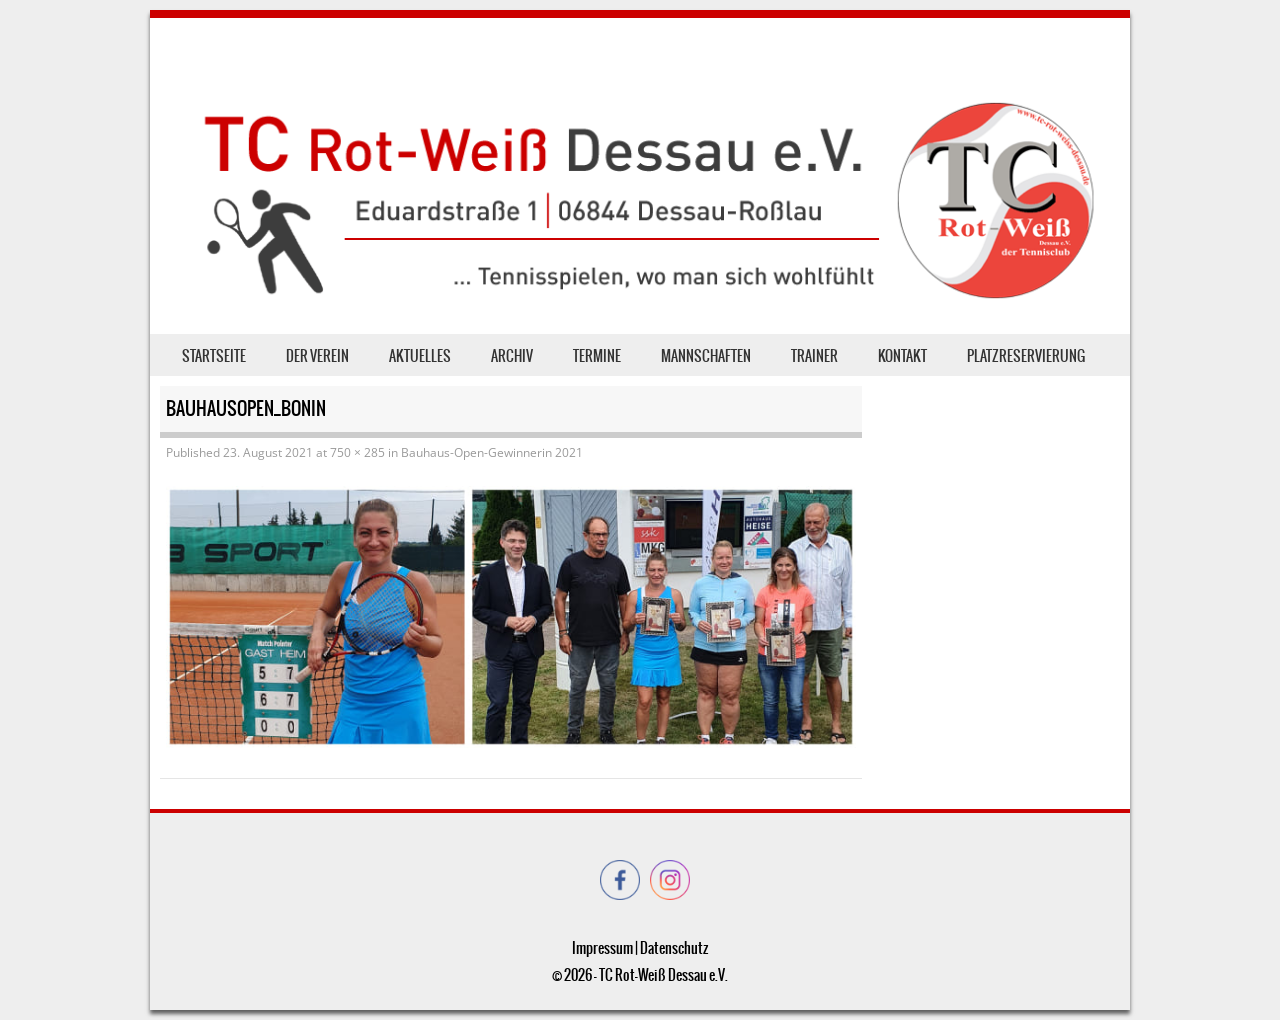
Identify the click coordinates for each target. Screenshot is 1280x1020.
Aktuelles (420, 356)
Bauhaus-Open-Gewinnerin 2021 (492, 452)
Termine (597, 356)
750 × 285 (357, 452)
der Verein (317, 356)
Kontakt (902, 356)
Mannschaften (706, 356)
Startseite (214, 356)
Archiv (512, 356)
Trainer (814, 356)
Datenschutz (674, 948)
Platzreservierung (1026, 356)
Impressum (602, 948)
